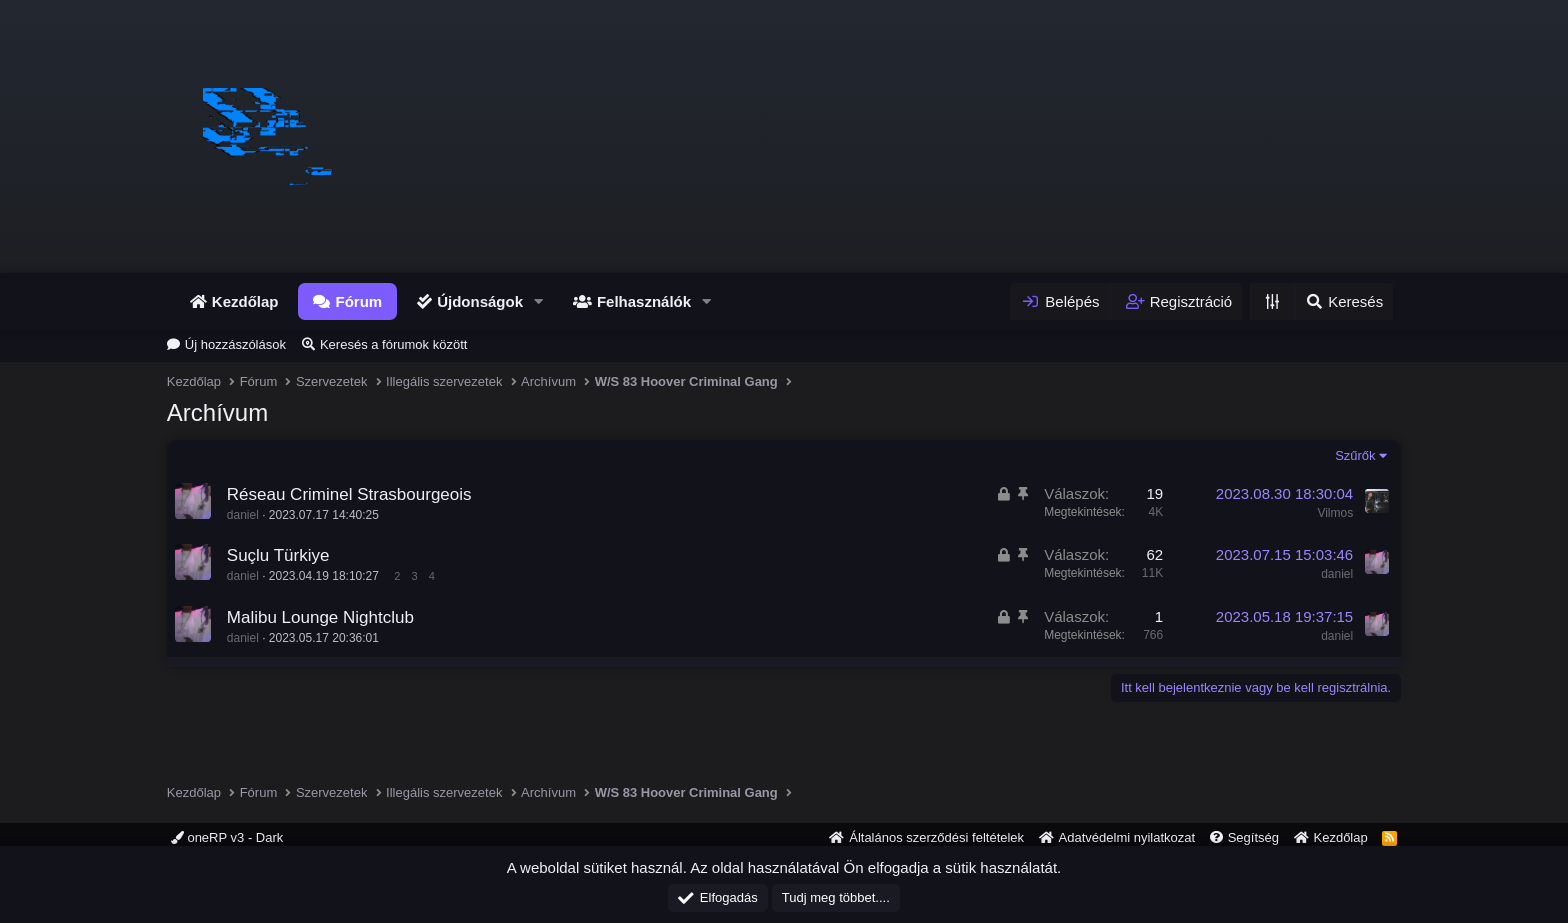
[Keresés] (1343, 301)
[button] (539, 301)
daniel (243, 515)
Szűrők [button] (1355, 455)
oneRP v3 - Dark (227, 837)
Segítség (1253, 837)
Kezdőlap (245, 301)
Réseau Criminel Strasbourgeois (349, 494)
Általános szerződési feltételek (936, 837)
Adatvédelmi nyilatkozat (1127, 837)
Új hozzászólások (235, 344)
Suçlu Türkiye (278, 555)
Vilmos (1335, 512)
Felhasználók (644, 301)
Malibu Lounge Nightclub (320, 617)
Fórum (358, 301)
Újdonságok (480, 301)
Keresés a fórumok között (393, 344)
